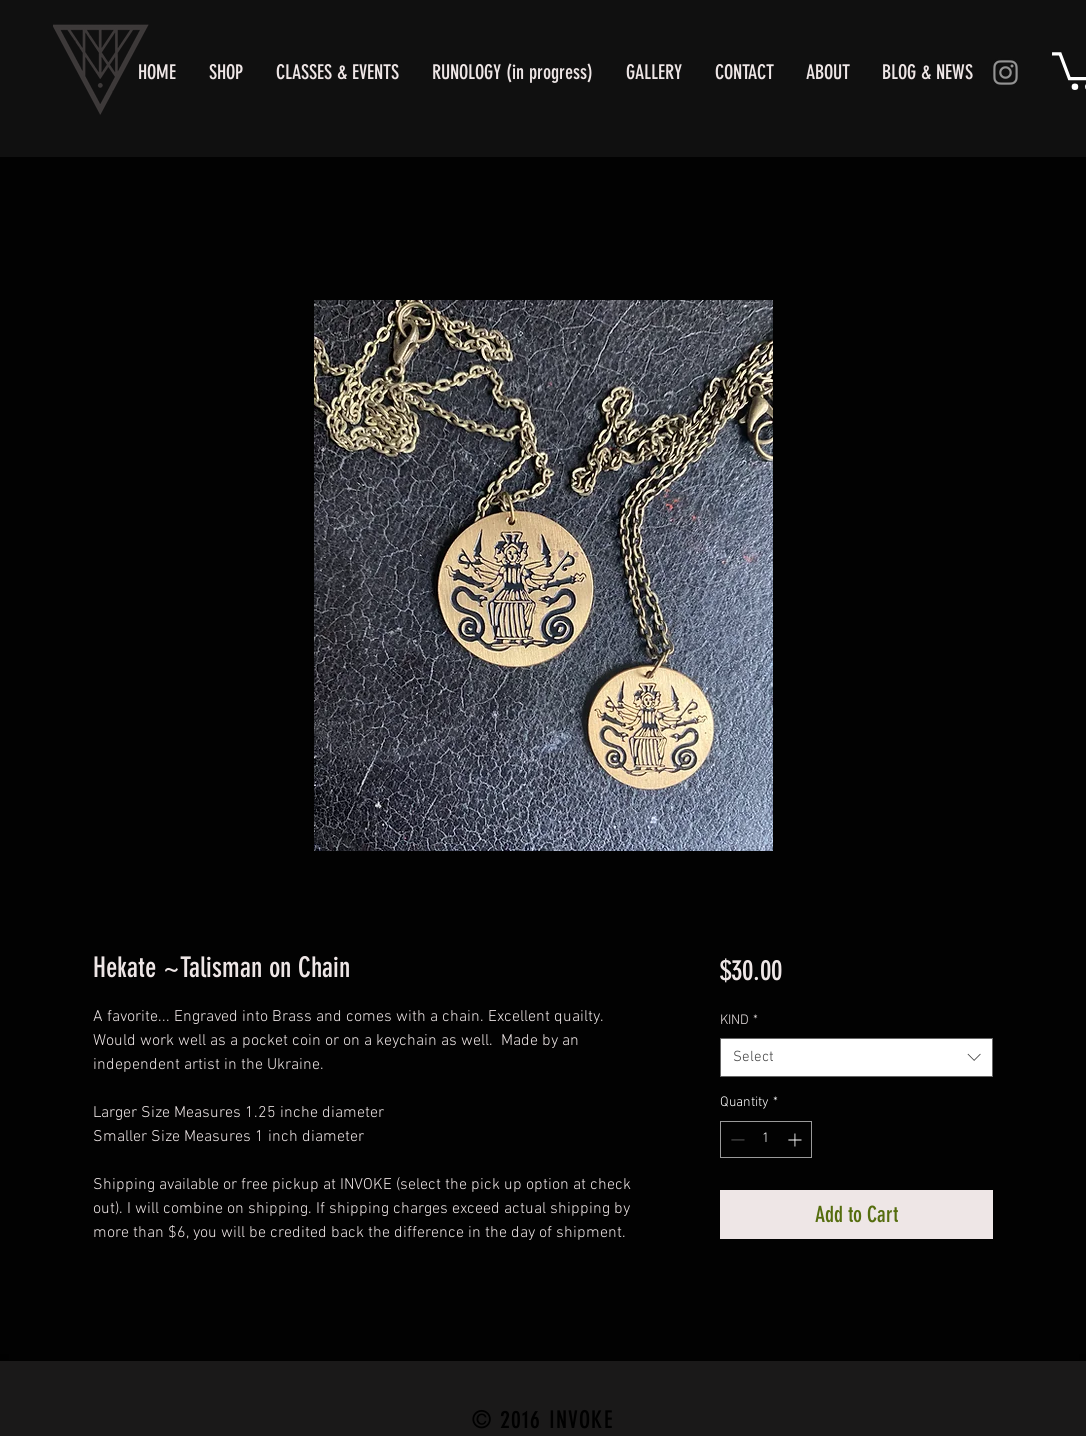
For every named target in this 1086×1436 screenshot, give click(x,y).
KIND (739, 1020)
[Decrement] (735, 1139)
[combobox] (856, 1057)
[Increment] (796, 1139)
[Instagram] (1005, 72)
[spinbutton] (766, 1139)
